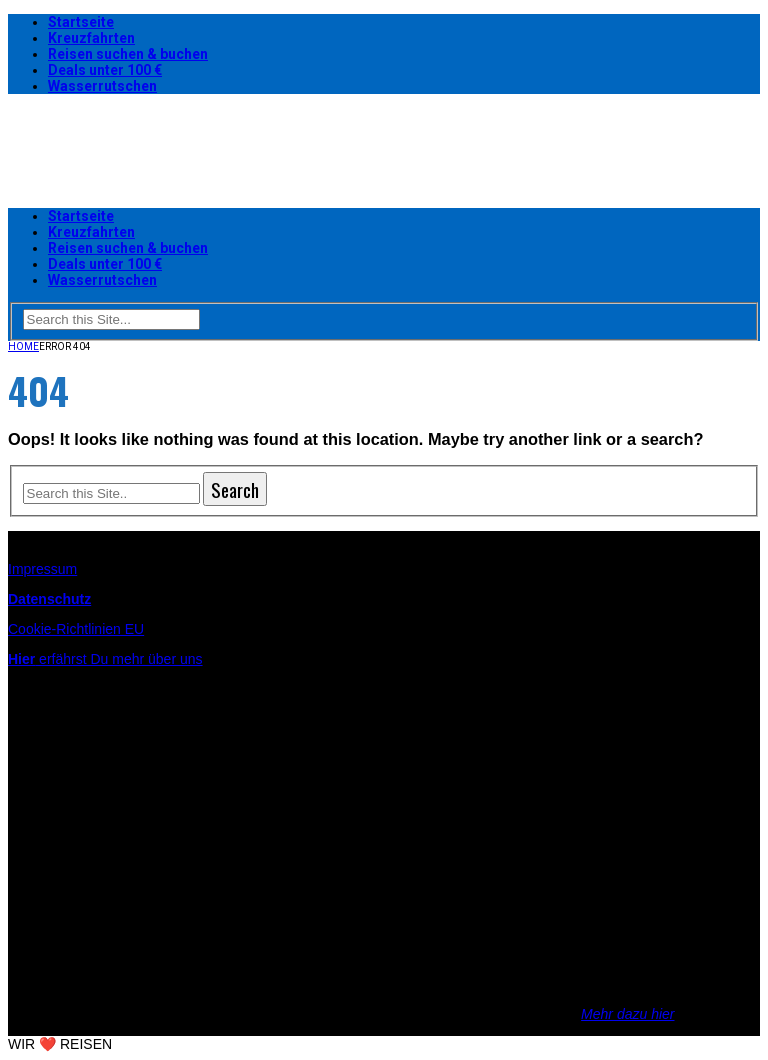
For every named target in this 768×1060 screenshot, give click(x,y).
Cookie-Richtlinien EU (76, 629)
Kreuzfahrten (91, 38)
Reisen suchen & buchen (128, 54)
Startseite (81, 22)
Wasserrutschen (102, 86)
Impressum (42, 569)
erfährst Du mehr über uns (105, 659)
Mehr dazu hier (627, 1014)
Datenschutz (49, 599)
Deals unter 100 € (105, 70)
